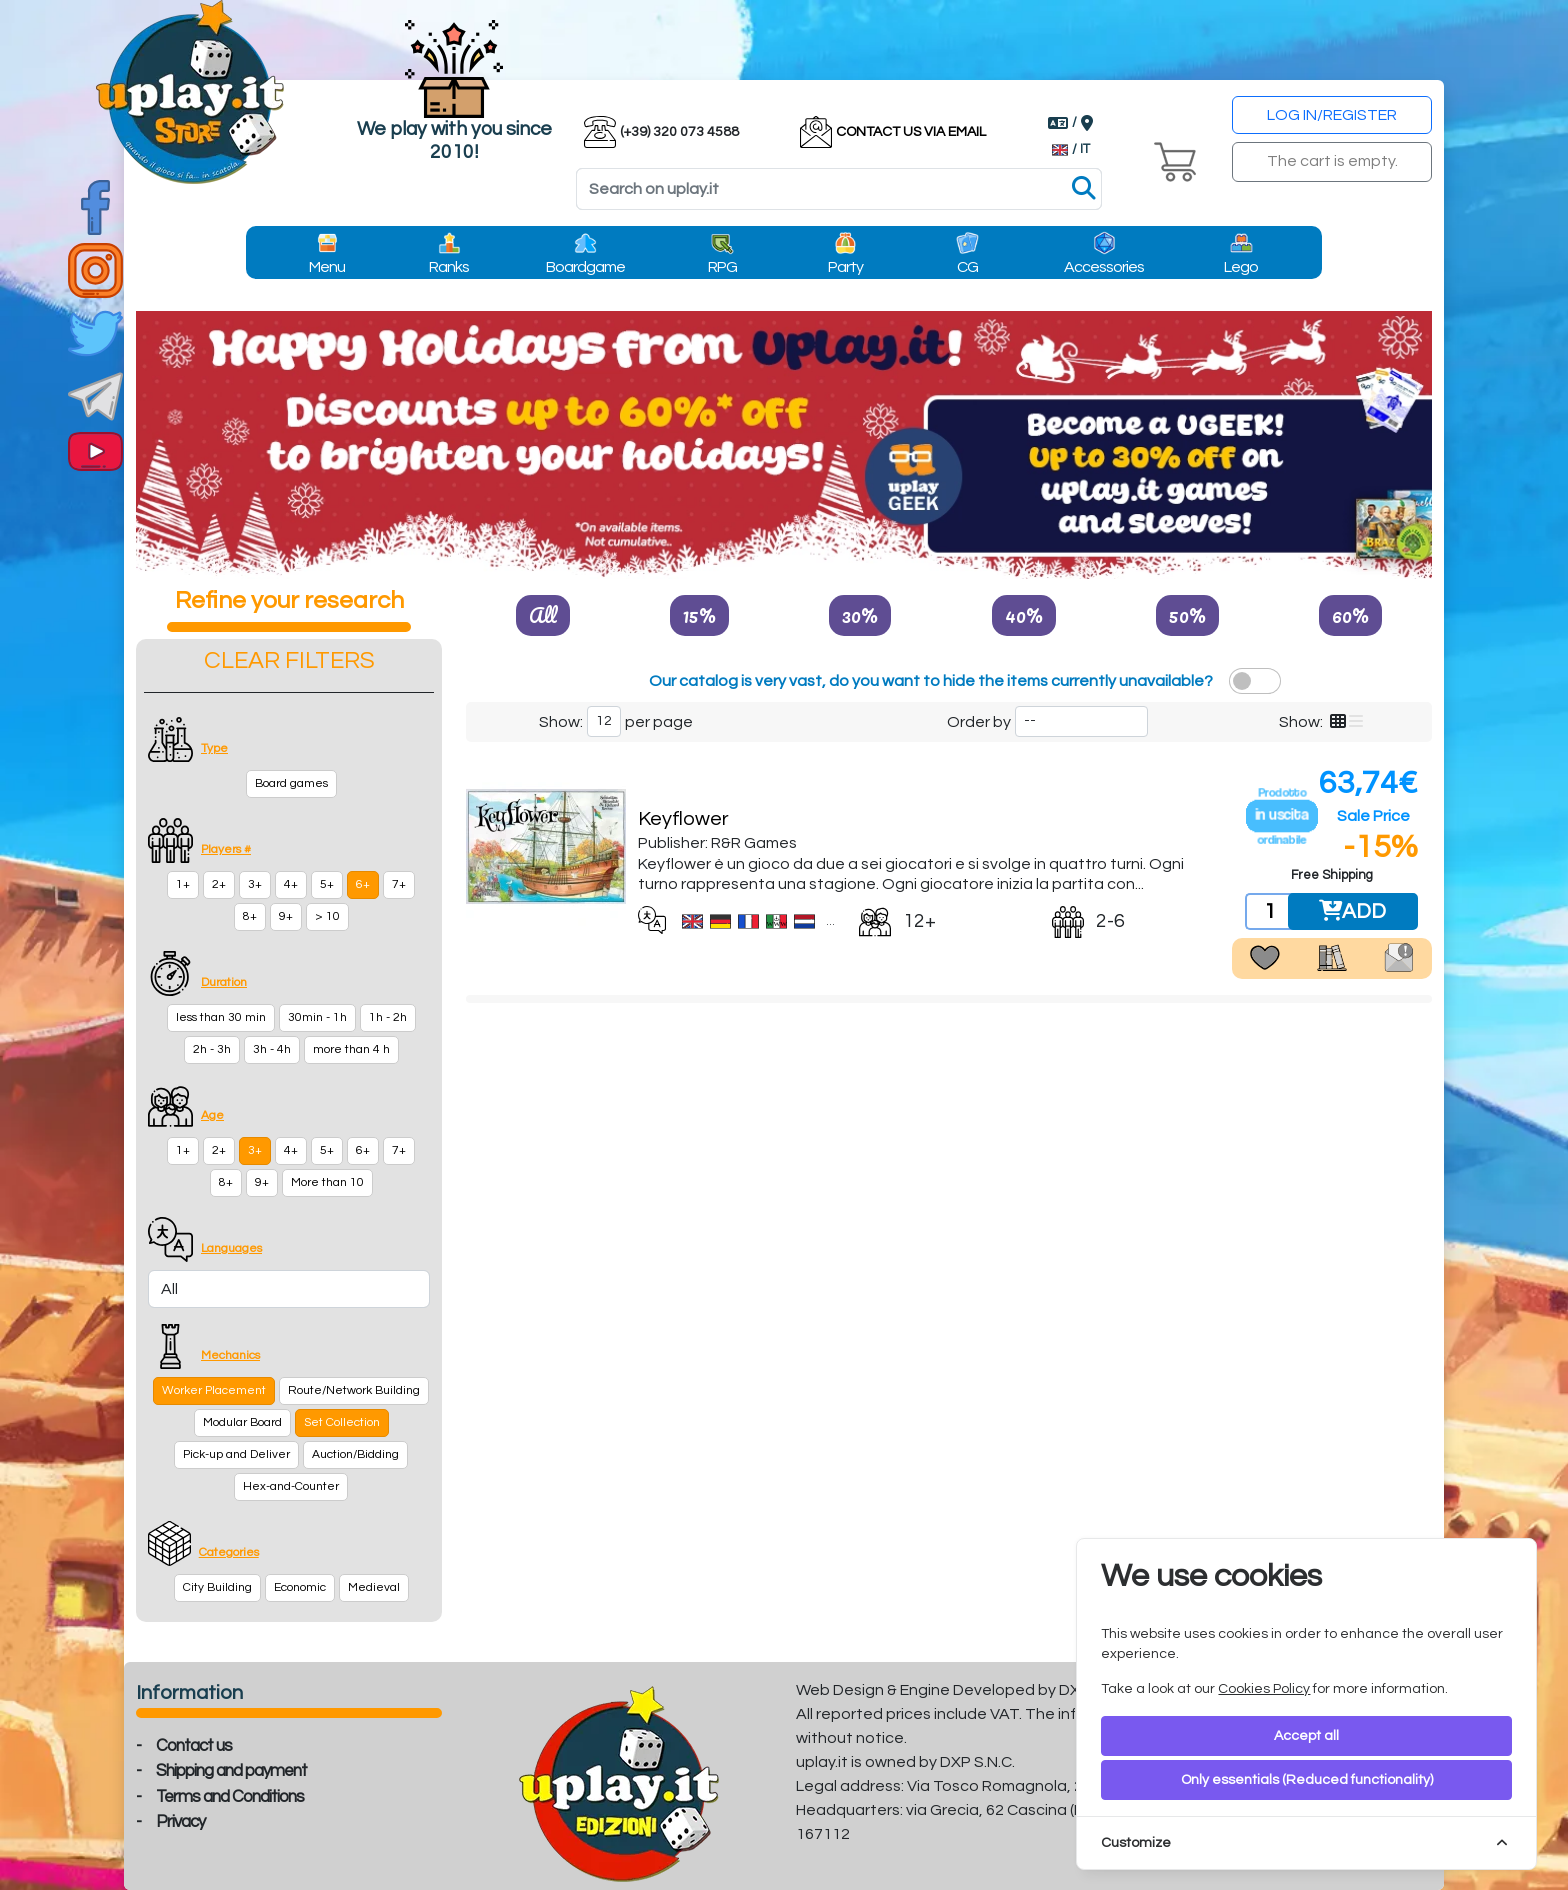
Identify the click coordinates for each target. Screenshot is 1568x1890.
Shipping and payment (231, 1771)
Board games (291, 783)
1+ (183, 884)
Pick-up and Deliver (236, 1454)
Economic (300, 1587)
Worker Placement (214, 1390)
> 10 (327, 916)
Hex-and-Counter (291, 1486)
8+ (250, 916)
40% (1024, 615)
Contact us (194, 1746)
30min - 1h (317, 1017)
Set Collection (342, 1422)
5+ (327, 884)
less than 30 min (221, 1017)
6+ (363, 884)
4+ (291, 884)
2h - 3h (212, 1049)
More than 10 (327, 1182)
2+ (219, 884)
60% (1350, 615)
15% (699, 615)
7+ (399, 884)
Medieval (374, 1587)
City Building (217, 1587)
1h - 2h (388, 1017)
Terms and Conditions (230, 1797)
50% (1187, 615)
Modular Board (242, 1422)
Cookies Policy (1264, 1689)
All (543, 615)
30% (860, 615)
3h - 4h (272, 1049)
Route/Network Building (354, 1390)
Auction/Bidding (355, 1454)
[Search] (839, 189)
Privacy (180, 1822)
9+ (286, 916)
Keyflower (683, 819)
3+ (255, 884)
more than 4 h (351, 1049)
